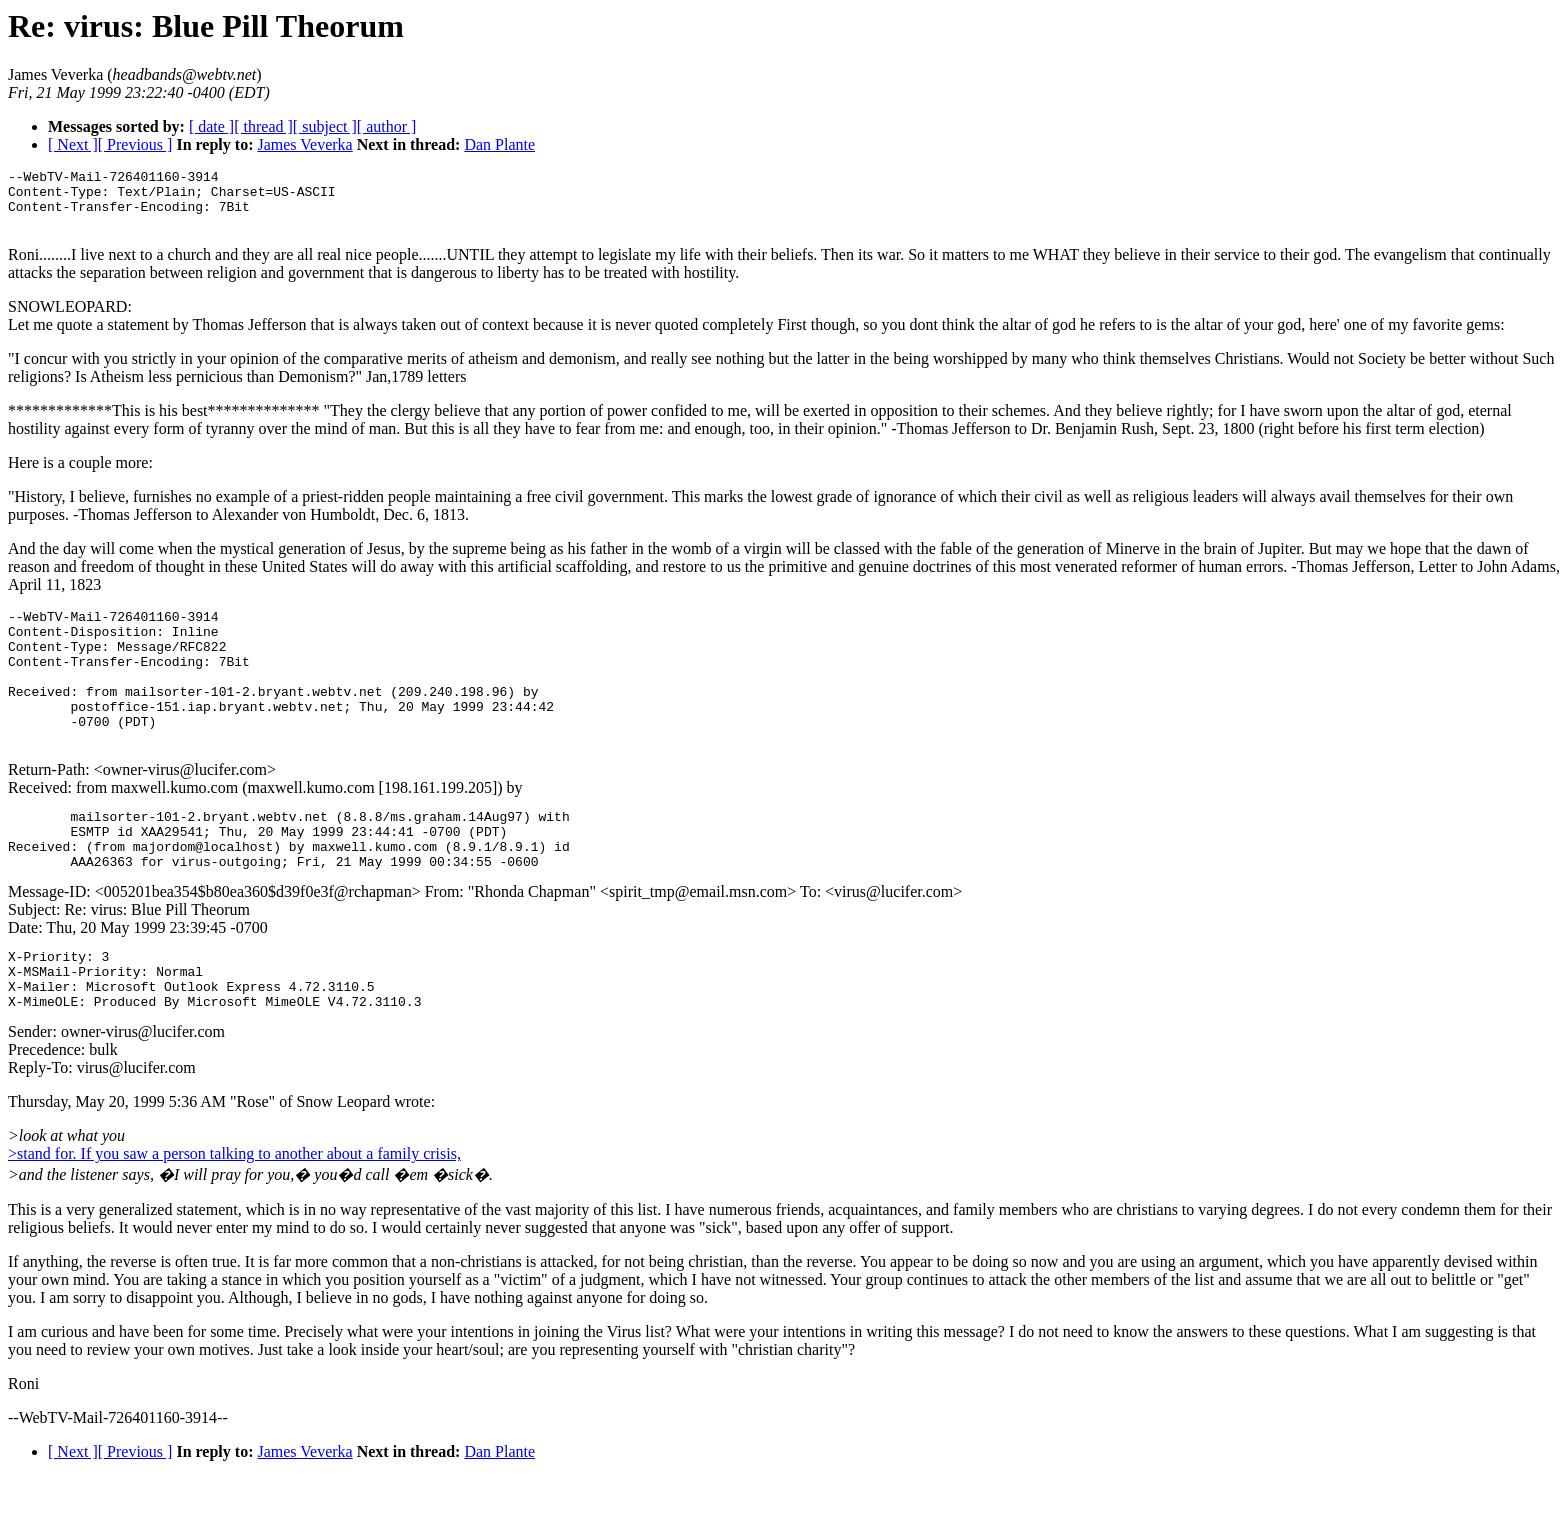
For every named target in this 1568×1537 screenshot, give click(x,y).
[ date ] (211, 126)
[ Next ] (73, 144)
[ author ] (387, 126)
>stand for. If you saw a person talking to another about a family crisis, (234, 1213)
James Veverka (304, 144)
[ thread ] (263, 126)
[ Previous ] (135, 144)
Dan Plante (499, 144)
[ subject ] (325, 126)
